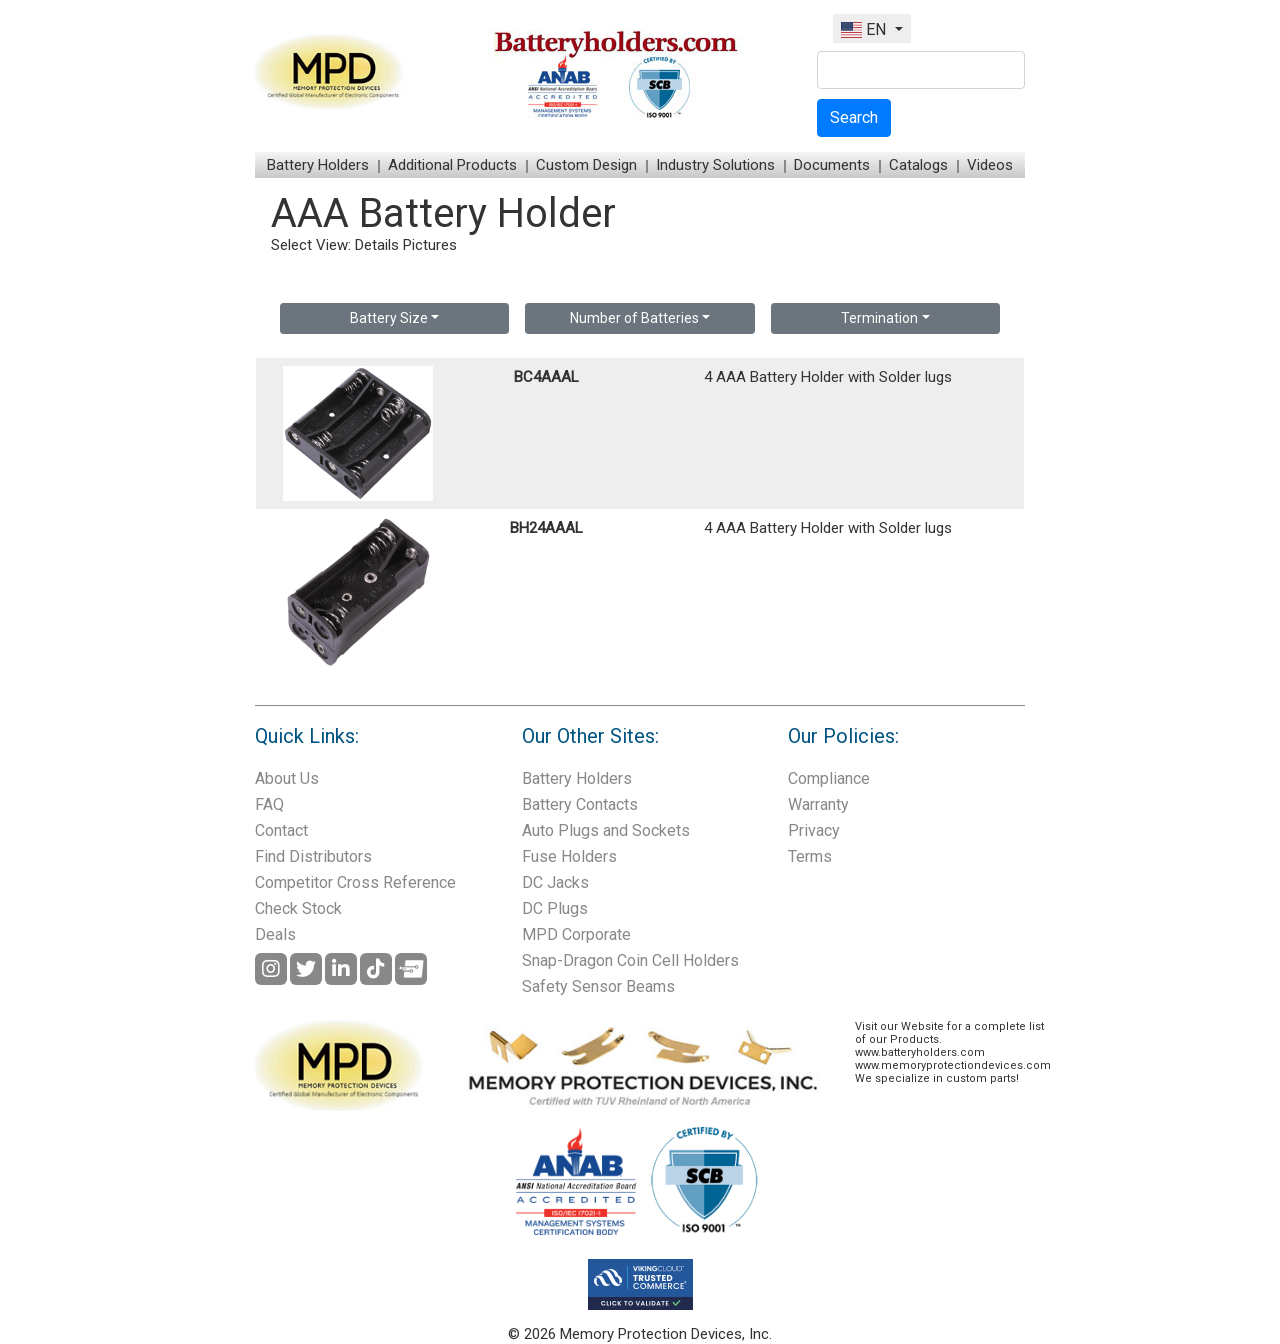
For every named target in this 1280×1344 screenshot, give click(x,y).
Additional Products (452, 165)
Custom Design (586, 165)
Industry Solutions (715, 165)
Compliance (829, 778)
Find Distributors (313, 856)
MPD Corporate (576, 934)
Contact (281, 830)
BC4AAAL (546, 377)
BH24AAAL (546, 528)
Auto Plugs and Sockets (606, 830)
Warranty (818, 804)
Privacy (814, 830)
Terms (810, 856)
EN (865, 29)
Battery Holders (318, 165)
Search (854, 117)
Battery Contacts (580, 804)
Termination (879, 318)
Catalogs (918, 165)
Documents (832, 165)
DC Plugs (555, 908)
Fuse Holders (569, 856)
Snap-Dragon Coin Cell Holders (630, 960)
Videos (990, 165)
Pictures (430, 245)
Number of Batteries (634, 318)
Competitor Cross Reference (355, 882)
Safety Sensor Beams (598, 986)
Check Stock (298, 908)
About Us (287, 778)
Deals (275, 934)
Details (377, 245)
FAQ (269, 804)
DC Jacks (555, 882)
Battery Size (389, 318)
